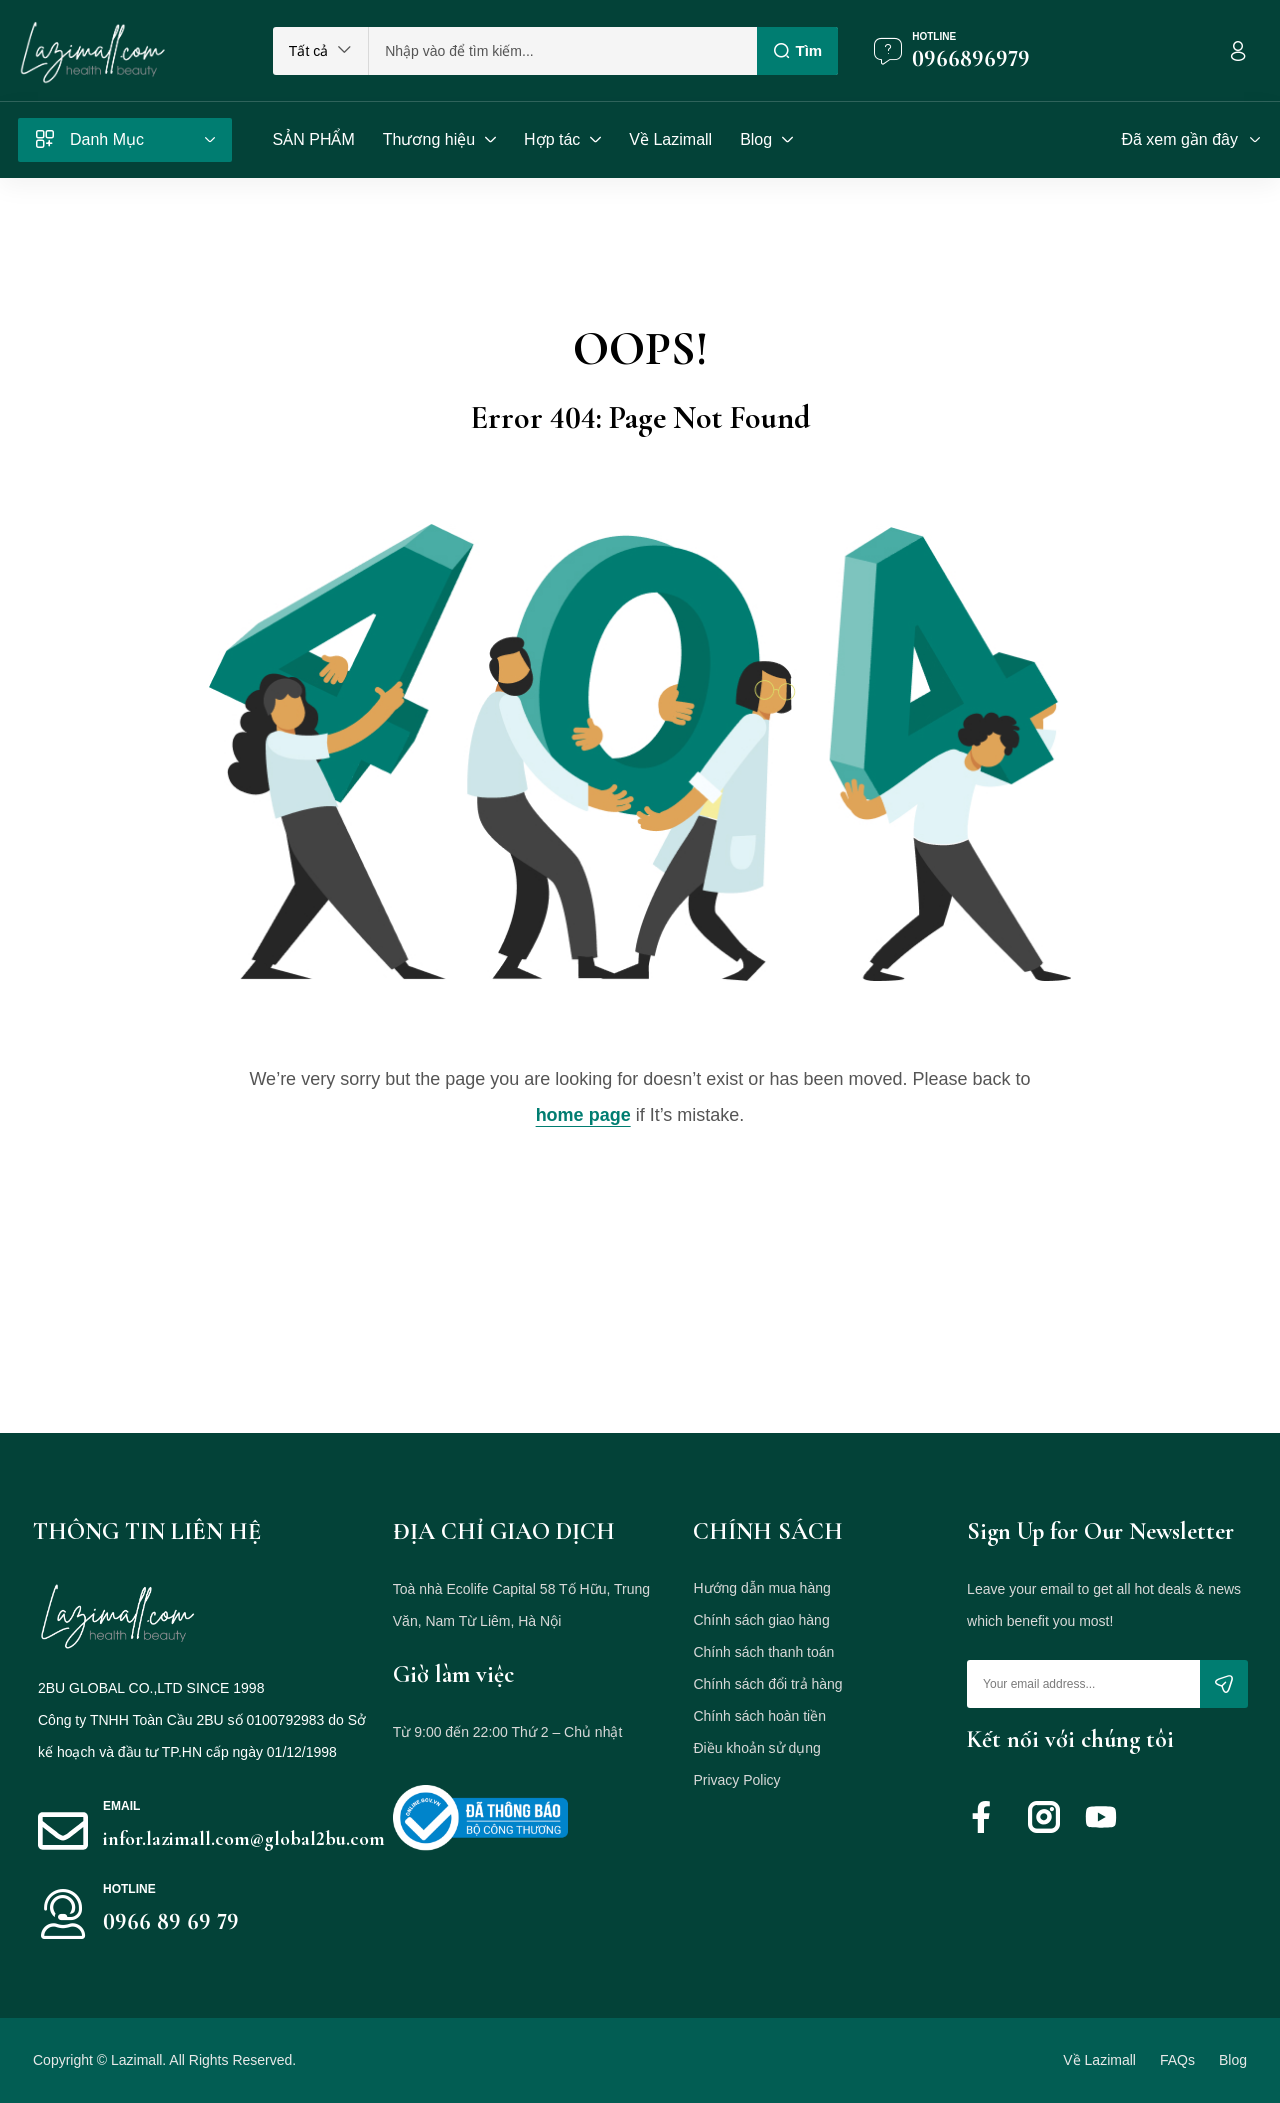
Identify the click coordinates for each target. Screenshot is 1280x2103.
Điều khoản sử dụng (756, 1748)
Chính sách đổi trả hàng (767, 1684)
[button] (320, 51)
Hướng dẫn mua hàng (761, 1588)
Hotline (934, 36)
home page (583, 1115)
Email (121, 1806)
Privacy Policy (736, 1780)
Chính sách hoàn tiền (759, 1716)
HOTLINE (129, 1889)
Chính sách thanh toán (763, 1652)
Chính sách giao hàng (761, 1620)
